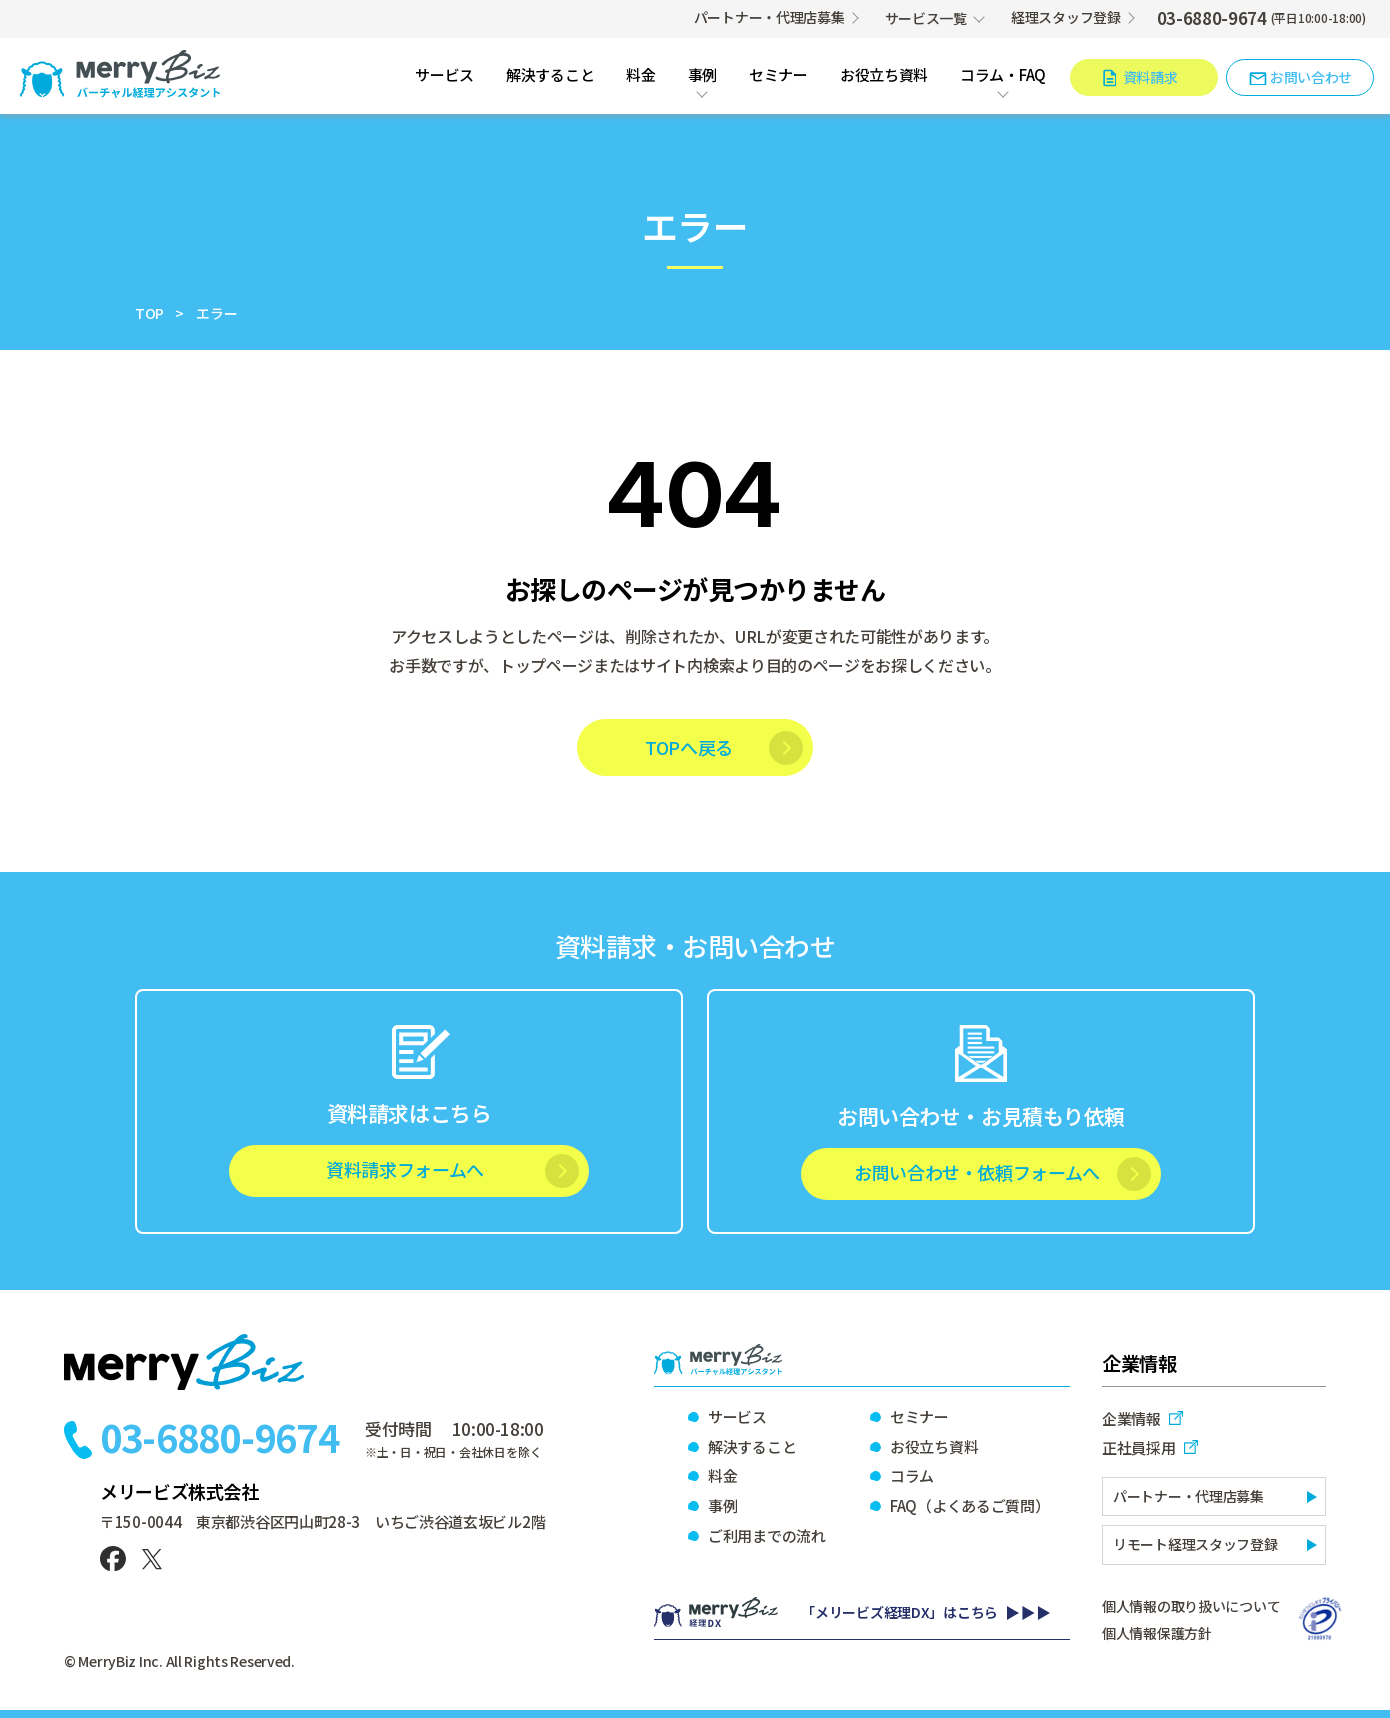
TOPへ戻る (689, 747)
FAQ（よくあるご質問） (969, 1505)
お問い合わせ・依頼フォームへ (977, 1172)
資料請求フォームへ (405, 1169)
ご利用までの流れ (767, 1535)
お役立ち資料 (884, 76)
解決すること (550, 76)
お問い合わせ (1311, 77)
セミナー (778, 76)
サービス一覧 (926, 18)
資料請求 (1150, 77)
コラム (912, 1475)
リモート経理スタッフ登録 (1195, 1544)
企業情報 (1131, 1418)
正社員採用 (1139, 1447)
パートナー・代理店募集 (769, 17)
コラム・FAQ (1003, 76)
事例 (702, 76)
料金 (640, 76)
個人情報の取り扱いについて (1191, 1606)
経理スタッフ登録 (1066, 17)
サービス (444, 76)
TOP (149, 313)
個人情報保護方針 (1157, 1633)
